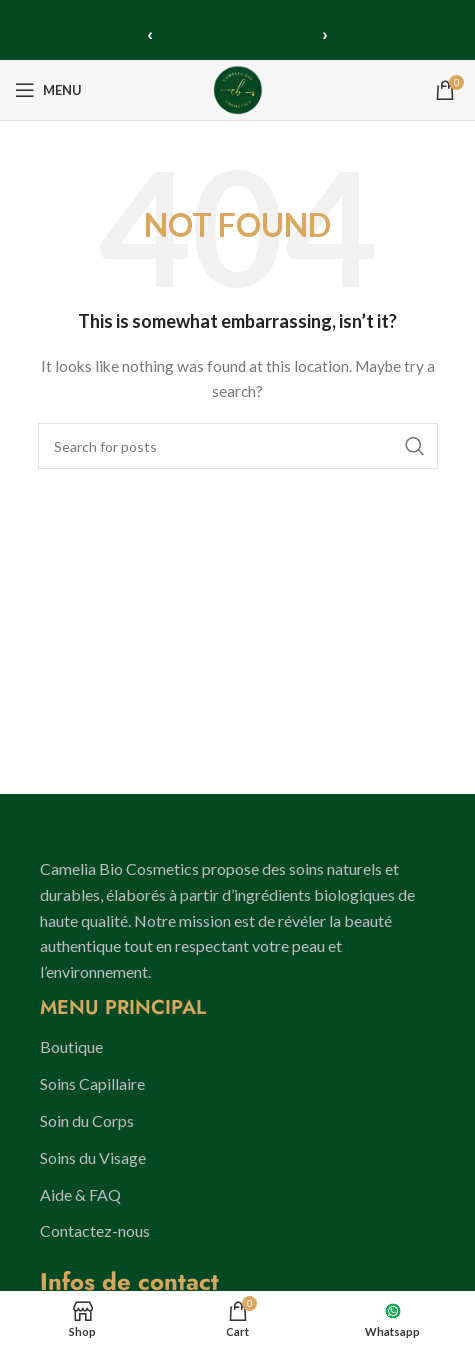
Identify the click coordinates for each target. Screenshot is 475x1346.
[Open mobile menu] (48, 90)
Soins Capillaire (92, 1083)
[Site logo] (238, 88)
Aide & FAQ (80, 1194)
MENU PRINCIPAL (123, 1007)
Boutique (71, 1046)
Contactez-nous (95, 1230)
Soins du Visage (93, 1157)
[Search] (238, 446)
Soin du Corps (87, 1120)
